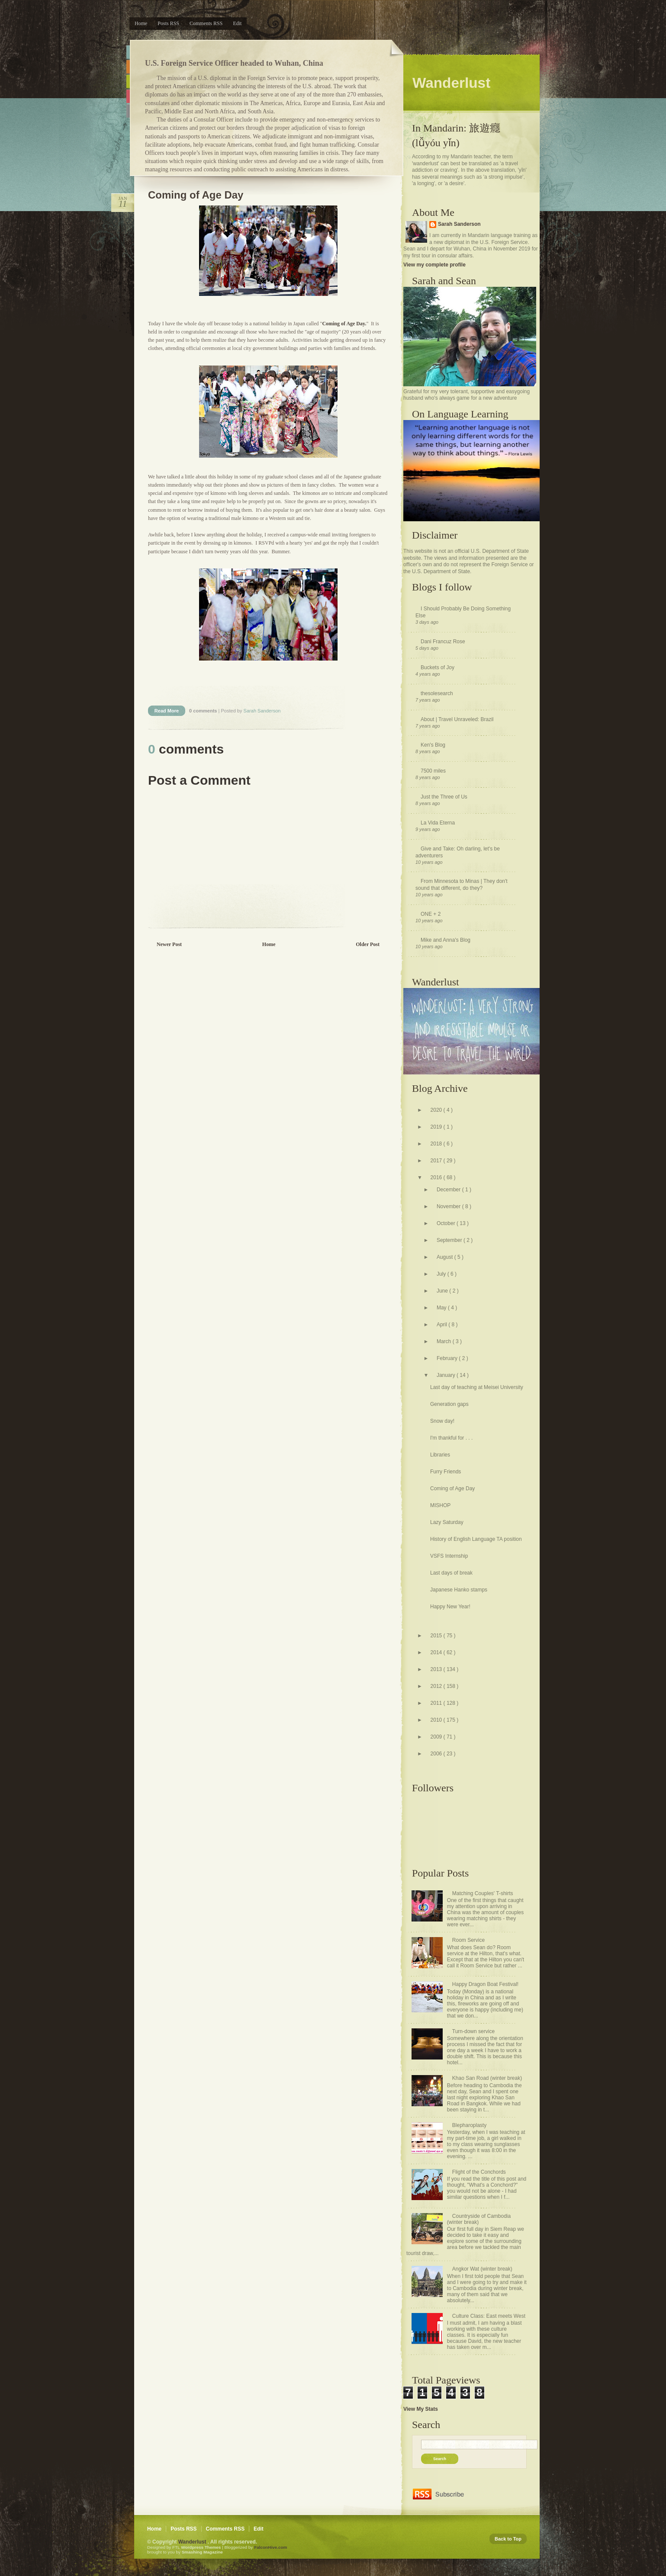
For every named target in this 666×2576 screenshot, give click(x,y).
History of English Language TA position (476, 1539)
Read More (166, 710)
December (449, 1190)
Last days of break (451, 1573)
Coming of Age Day (195, 195)
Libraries (440, 1455)
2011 (437, 1703)
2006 (437, 1754)
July (442, 1274)
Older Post (368, 944)
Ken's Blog (433, 745)
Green (128, 81)
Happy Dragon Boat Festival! (485, 1984)
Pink (128, 96)
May (442, 1308)
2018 (437, 1144)
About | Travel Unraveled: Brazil (457, 719)
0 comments (203, 710)
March (445, 1341)
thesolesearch (437, 693)
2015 (437, 1636)
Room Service (468, 1940)
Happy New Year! (450, 1607)
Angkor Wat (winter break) (482, 2269)
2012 (437, 1686)
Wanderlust (193, 2542)
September (450, 1240)
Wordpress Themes (201, 2547)
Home (141, 23)
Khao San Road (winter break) (487, 2078)
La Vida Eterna (438, 823)
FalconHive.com (270, 2547)
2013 (437, 1669)
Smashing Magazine (202, 2552)
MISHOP (440, 1505)
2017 (437, 1161)
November (449, 1206)
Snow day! (442, 1421)
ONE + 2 (431, 914)
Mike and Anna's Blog (445, 940)
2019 (437, 1127)
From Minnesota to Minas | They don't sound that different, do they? (461, 884)
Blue (128, 52)
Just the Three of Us (444, 797)
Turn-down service (473, 2031)
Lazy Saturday (446, 1522)
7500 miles (433, 771)
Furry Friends (445, 1472)
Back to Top (508, 2538)
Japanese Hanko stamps (458, 1590)
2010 (437, 1720)
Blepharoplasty (469, 2125)
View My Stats (420, 2409)
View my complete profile (434, 265)
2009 (437, 1737)
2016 (437, 1177)
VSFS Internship (449, 1556)
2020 (437, 1110)
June (443, 1291)
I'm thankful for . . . (451, 1438)
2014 (437, 1652)
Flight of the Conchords (479, 2172)
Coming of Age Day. (344, 324)
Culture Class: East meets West (488, 2316)
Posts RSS (168, 23)
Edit (237, 23)
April (442, 1325)
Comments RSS (206, 23)
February (448, 1358)
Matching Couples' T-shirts (482, 1893)
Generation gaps (449, 1404)
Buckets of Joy (437, 667)
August (445, 1257)
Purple (128, 111)
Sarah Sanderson (459, 224)
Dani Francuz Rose (443, 641)
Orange (128, 67)
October (447, 1223)
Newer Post (169, 944)
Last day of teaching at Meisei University (476, 1387)
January (447, 1375)
